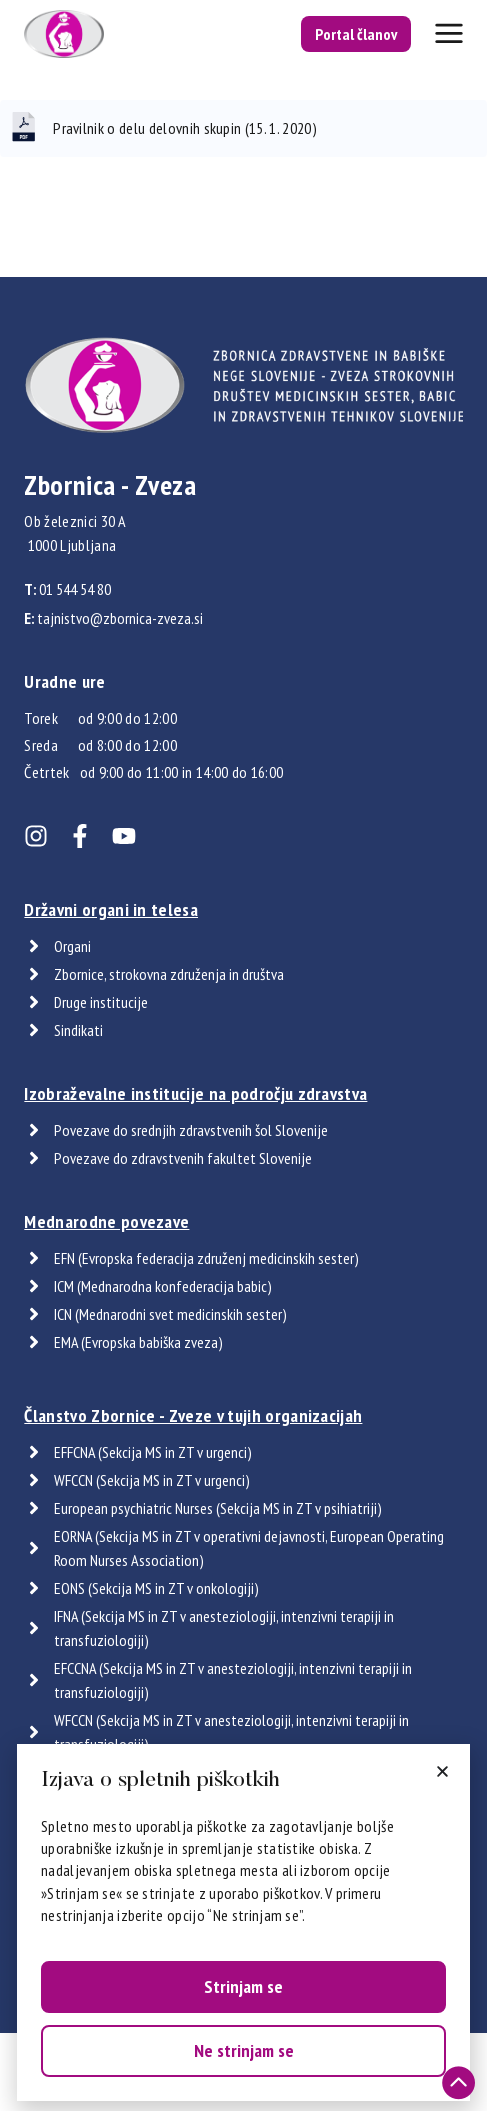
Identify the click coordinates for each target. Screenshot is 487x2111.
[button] (442, 1771)
